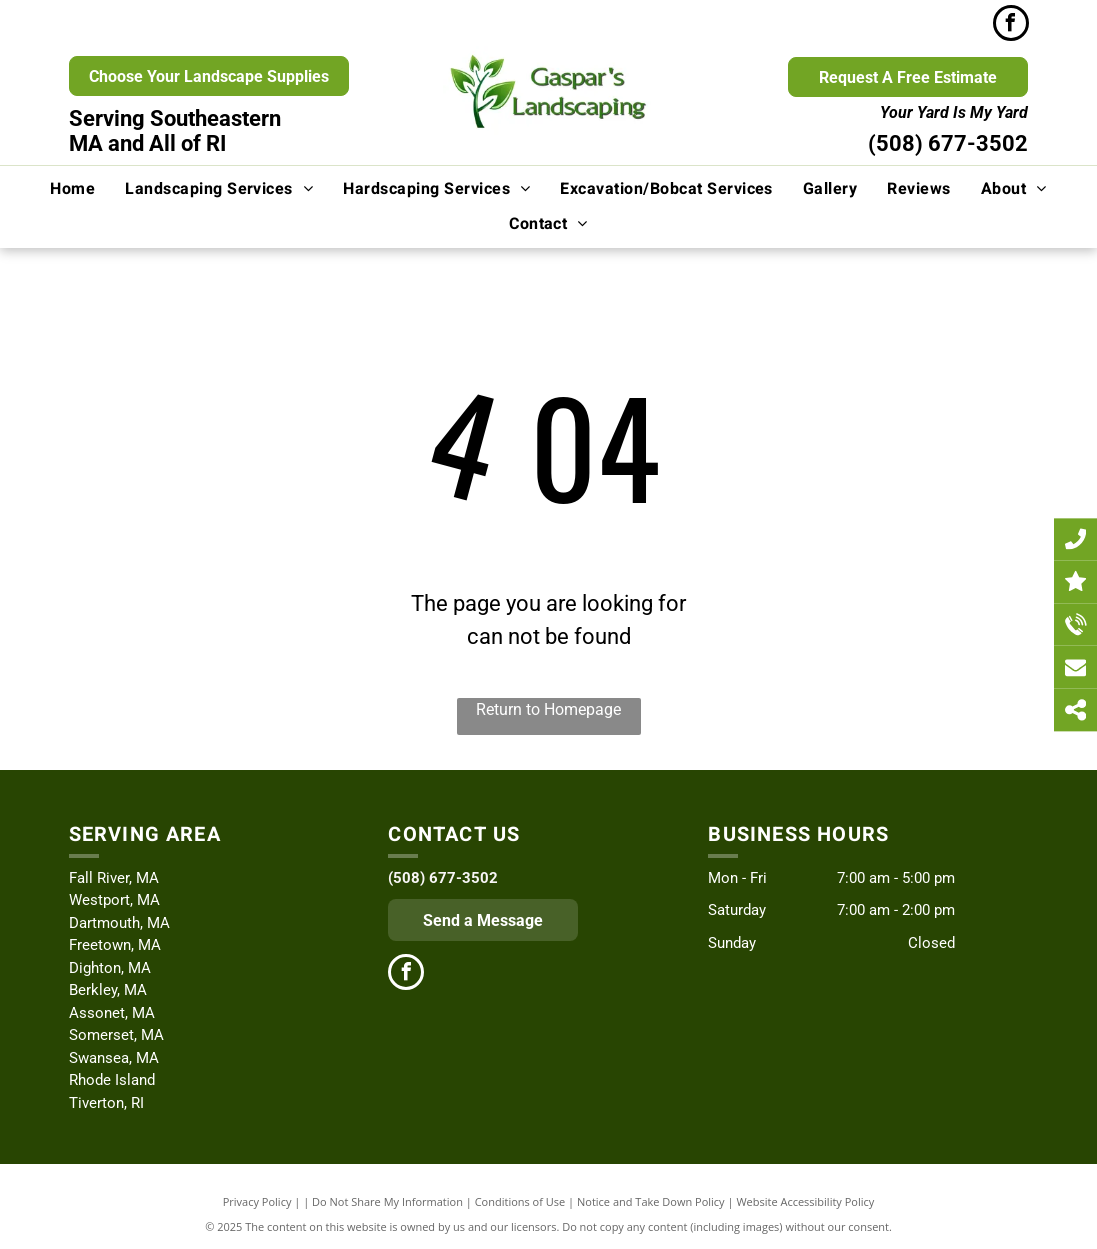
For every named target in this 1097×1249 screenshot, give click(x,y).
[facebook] (1011, 25)
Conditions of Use (520, 1201)
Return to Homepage (548, 709)
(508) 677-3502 (948, 143)
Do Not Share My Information (387, 1201)
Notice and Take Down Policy (651, 1201)
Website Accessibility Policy (805, 1201)
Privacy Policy (257, 1201)
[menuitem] (72, 189)
